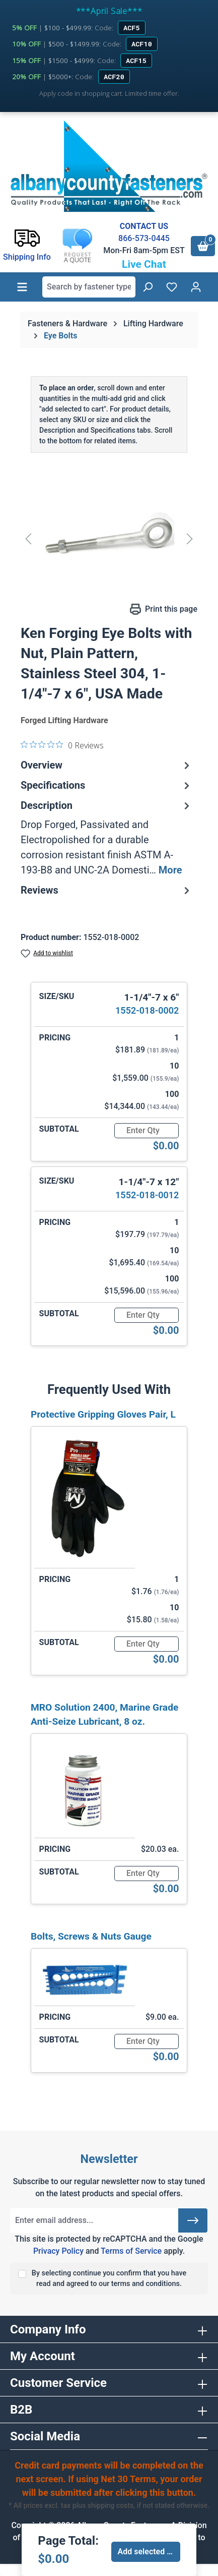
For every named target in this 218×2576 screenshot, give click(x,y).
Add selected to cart (149, 2551)
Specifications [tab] (106, 785)
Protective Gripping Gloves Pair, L (103, 1414)
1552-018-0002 (147, 1010)
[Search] (147, 287)
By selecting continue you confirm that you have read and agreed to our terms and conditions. (109, 2279)
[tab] (106, 837)
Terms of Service (131, 2251)
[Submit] (193, 2220)
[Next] (189, 538)
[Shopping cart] (203, 246)
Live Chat (144, 264)
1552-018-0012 (147, 1195)
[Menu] (22, 287)
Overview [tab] (106, 765)
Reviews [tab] (106, 890)
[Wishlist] (172, 287)
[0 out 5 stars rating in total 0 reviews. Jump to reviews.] (62, 744)
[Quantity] (146, 1130)
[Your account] (196, 287)
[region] (109, 538)
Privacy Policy (58, 2251)
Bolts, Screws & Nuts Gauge (91, 1936)
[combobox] (88, 287)
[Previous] (28, 538)
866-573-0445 (144, 238)
